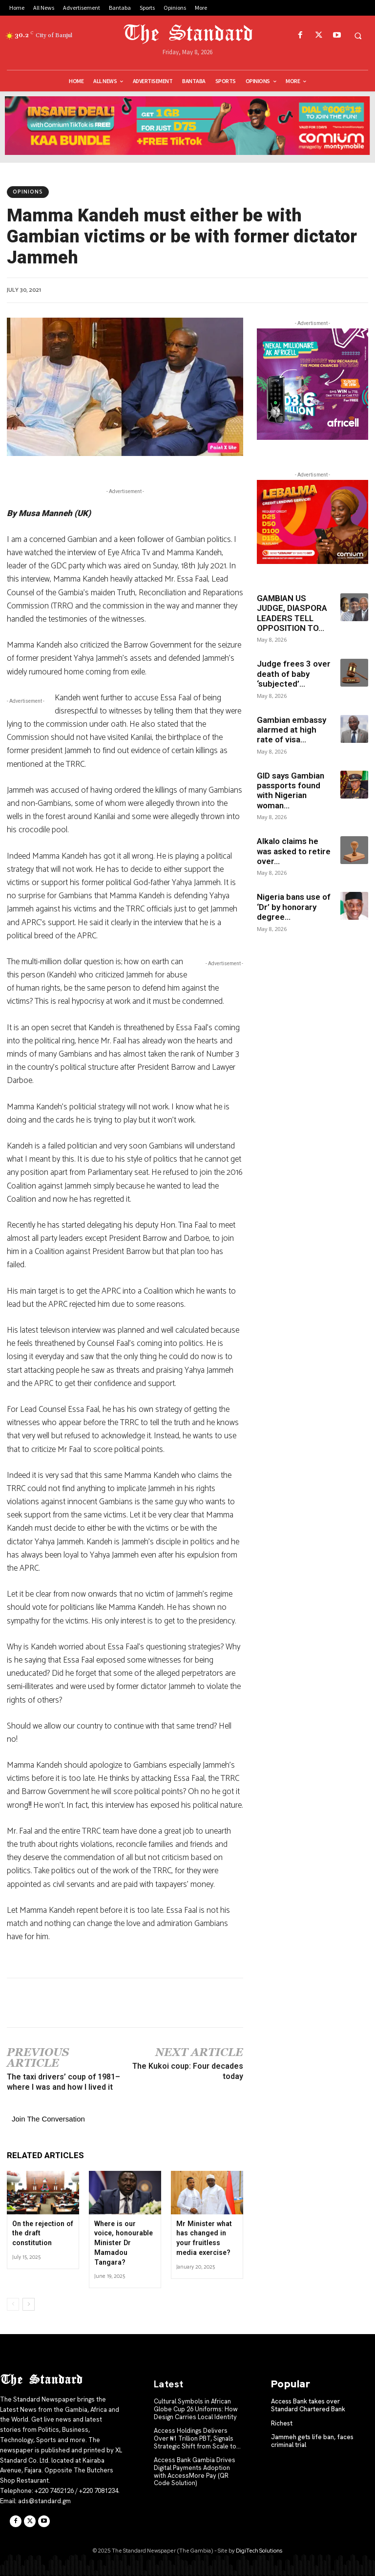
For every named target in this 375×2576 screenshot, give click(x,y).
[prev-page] (13, 2304)
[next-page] (28, 2304)
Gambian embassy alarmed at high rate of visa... (291, 730)
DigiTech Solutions (259, 2550)
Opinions (28, 192)
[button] (358, 35)
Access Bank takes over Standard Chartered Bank (308, 2405)
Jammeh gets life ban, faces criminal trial (312, 2441)
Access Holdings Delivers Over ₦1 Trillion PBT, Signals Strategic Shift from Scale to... (197, 2438)
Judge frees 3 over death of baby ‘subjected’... (294, 674)
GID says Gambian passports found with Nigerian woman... (290, 790)
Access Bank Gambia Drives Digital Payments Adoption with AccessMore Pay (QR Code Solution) (194, 2471)
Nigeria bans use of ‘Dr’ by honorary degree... (294, 907)
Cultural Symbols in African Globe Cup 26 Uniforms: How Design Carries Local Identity (196, 2409)
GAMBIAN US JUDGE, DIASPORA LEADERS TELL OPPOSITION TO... (292, 613)
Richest (281, 2423)
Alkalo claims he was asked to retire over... (294, 851)
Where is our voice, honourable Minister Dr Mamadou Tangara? (125, 2243)
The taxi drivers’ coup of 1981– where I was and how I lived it (63, 2082)
